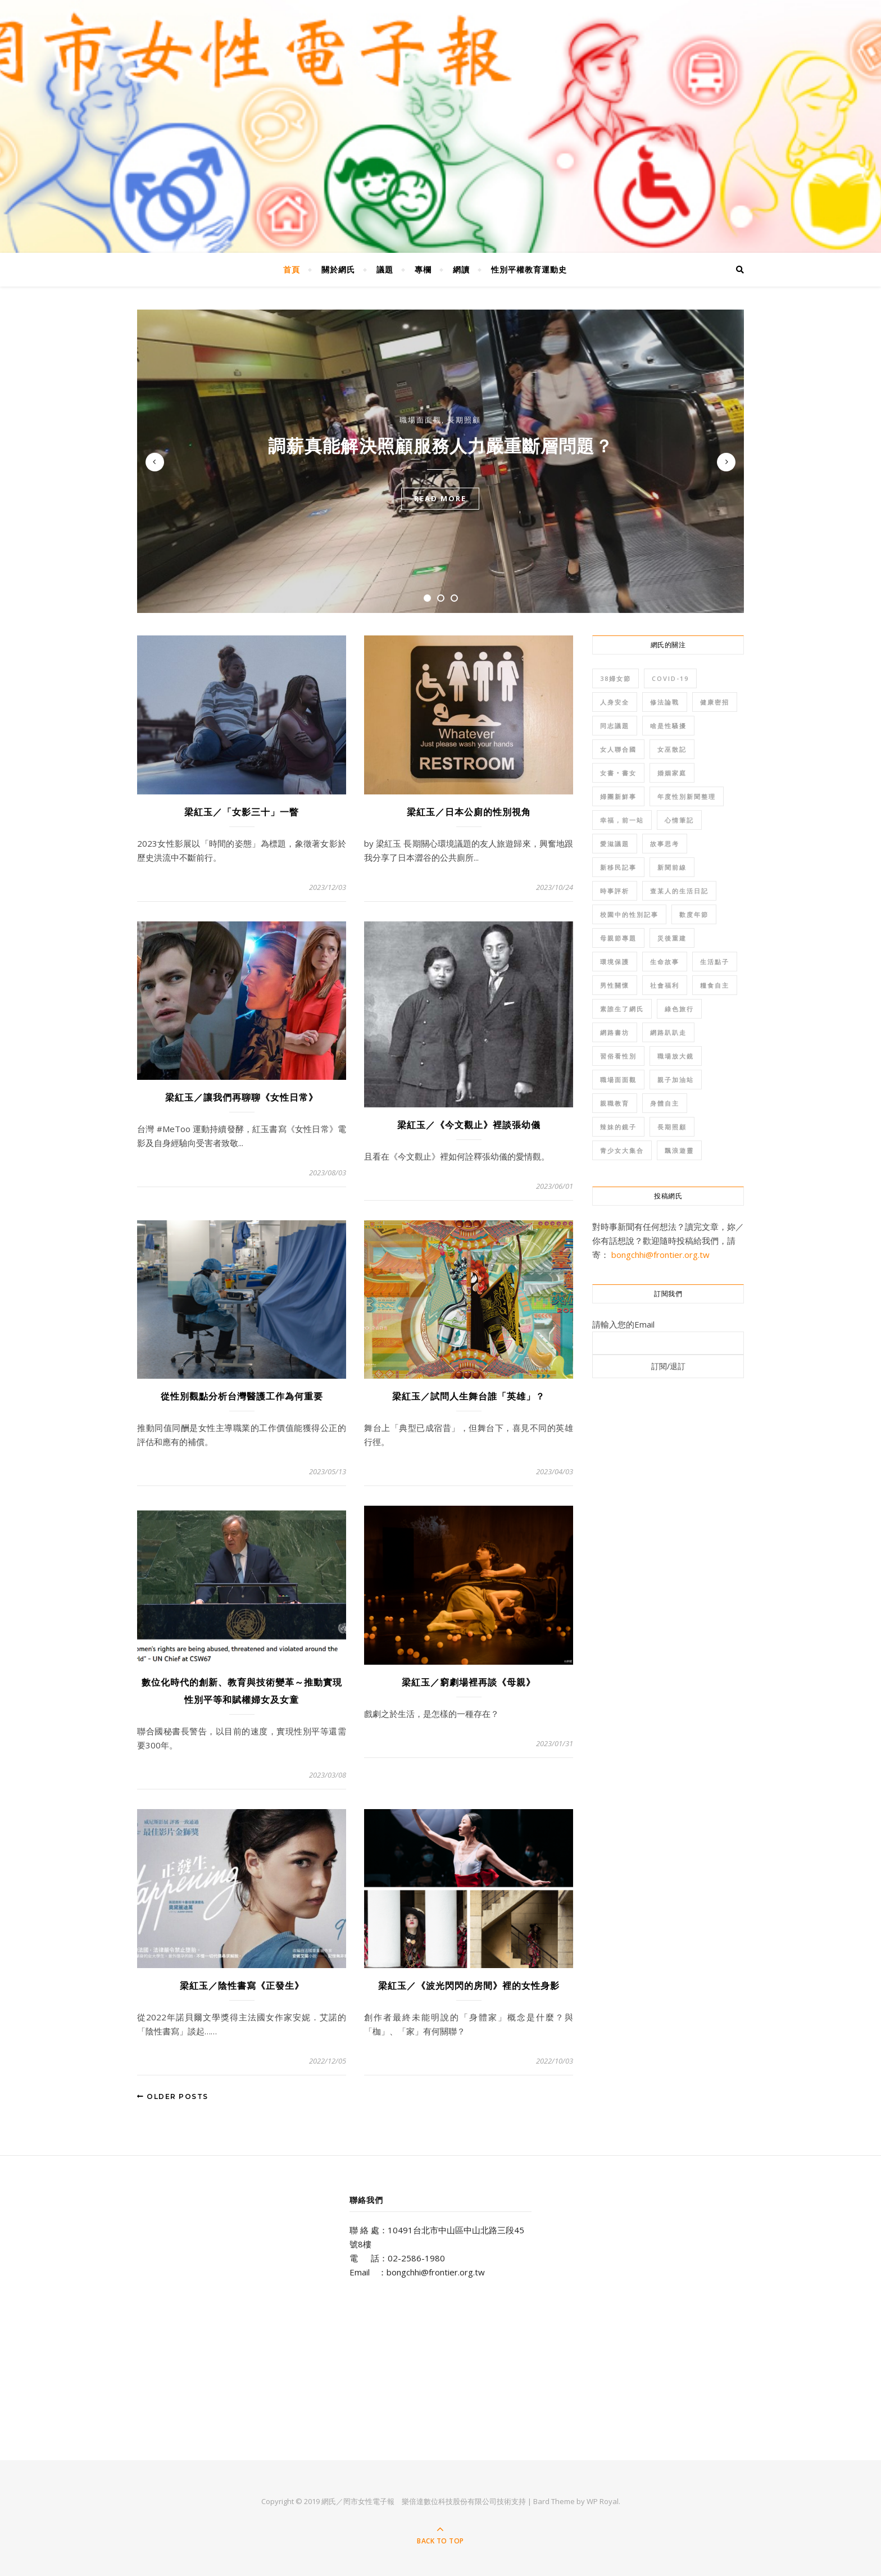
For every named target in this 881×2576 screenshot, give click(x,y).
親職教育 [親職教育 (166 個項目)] (614, 1103)
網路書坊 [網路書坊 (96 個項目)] (614, 1032)
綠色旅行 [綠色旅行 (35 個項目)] (679, 1009)
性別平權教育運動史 (529, 269)
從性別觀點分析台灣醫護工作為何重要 (242, 1396)
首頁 (291, 269)
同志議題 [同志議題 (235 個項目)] (614, 725)
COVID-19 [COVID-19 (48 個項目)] (670, 678)
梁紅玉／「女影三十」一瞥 (241, 812)
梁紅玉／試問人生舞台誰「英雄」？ (468, 1396)
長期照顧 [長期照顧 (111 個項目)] (672, 1127)
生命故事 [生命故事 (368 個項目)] (664, 961)
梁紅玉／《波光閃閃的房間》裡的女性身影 (469, 1985)
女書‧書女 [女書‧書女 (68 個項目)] (618, 773)
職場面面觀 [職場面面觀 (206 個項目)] (618, 1079)
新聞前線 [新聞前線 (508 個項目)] (672, 867)
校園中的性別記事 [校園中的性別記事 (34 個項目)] (629, 914)
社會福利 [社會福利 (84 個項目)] (664, 985)
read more (440, 498)
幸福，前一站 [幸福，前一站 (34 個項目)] (622, 820)
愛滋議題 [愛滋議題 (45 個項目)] (614, 843)
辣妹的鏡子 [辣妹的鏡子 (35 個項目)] (618, 1127)
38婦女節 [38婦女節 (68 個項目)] (615, 678)
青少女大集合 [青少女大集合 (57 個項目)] (622, 1150)
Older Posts (172, 2096)
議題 (384, 269)
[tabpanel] (440, 461)
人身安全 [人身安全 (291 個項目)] (614, 702)
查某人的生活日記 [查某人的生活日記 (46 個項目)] (679, 891)
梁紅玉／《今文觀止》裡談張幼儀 (469, 1125)
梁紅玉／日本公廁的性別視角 (469, 812)
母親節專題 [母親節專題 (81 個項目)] (618, 938)
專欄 (423, 269)
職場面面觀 (420, 420)
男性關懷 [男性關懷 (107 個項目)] (614, 985)
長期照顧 (464, 420)
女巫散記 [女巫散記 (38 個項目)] (672, 749)
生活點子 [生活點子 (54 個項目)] (714, 961)
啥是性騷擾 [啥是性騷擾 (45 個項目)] (668, 725)
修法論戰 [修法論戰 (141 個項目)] (664, 702)
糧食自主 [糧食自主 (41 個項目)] (714, 985)
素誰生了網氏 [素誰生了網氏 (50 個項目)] (622, 1009)
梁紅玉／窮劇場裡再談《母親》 (468, 1682)
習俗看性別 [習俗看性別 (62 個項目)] (618, 1056)
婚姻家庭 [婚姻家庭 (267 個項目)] (672, 773)
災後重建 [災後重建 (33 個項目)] (672, 938)
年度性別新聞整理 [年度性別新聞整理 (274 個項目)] (686, 796)
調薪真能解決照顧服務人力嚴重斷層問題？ (440, 446)
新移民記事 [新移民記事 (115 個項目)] (618, 867)
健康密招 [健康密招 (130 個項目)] (714, 702)
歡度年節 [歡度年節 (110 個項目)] (694, 914)
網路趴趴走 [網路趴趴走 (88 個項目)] (668, 1032)
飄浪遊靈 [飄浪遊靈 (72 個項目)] (679, 1150)
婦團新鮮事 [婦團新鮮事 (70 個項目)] (618, 796)
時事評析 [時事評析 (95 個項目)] (614, 891)
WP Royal (603, 2501)
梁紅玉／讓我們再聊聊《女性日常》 (241, 1097)
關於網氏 (338, 269)
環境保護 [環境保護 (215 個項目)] (614, 961)
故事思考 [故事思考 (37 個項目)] (664, 843)
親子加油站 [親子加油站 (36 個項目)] (675, 1079)
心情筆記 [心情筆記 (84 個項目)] (679, 820)
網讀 (461, 269)
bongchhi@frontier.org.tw (660, 1254)
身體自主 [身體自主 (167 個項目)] (664, 1103)
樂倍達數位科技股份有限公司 (449, 2501)
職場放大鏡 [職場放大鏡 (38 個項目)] (675, 1056)
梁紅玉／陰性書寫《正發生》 (242, 1985)
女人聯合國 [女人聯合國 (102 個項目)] (618, 749)
